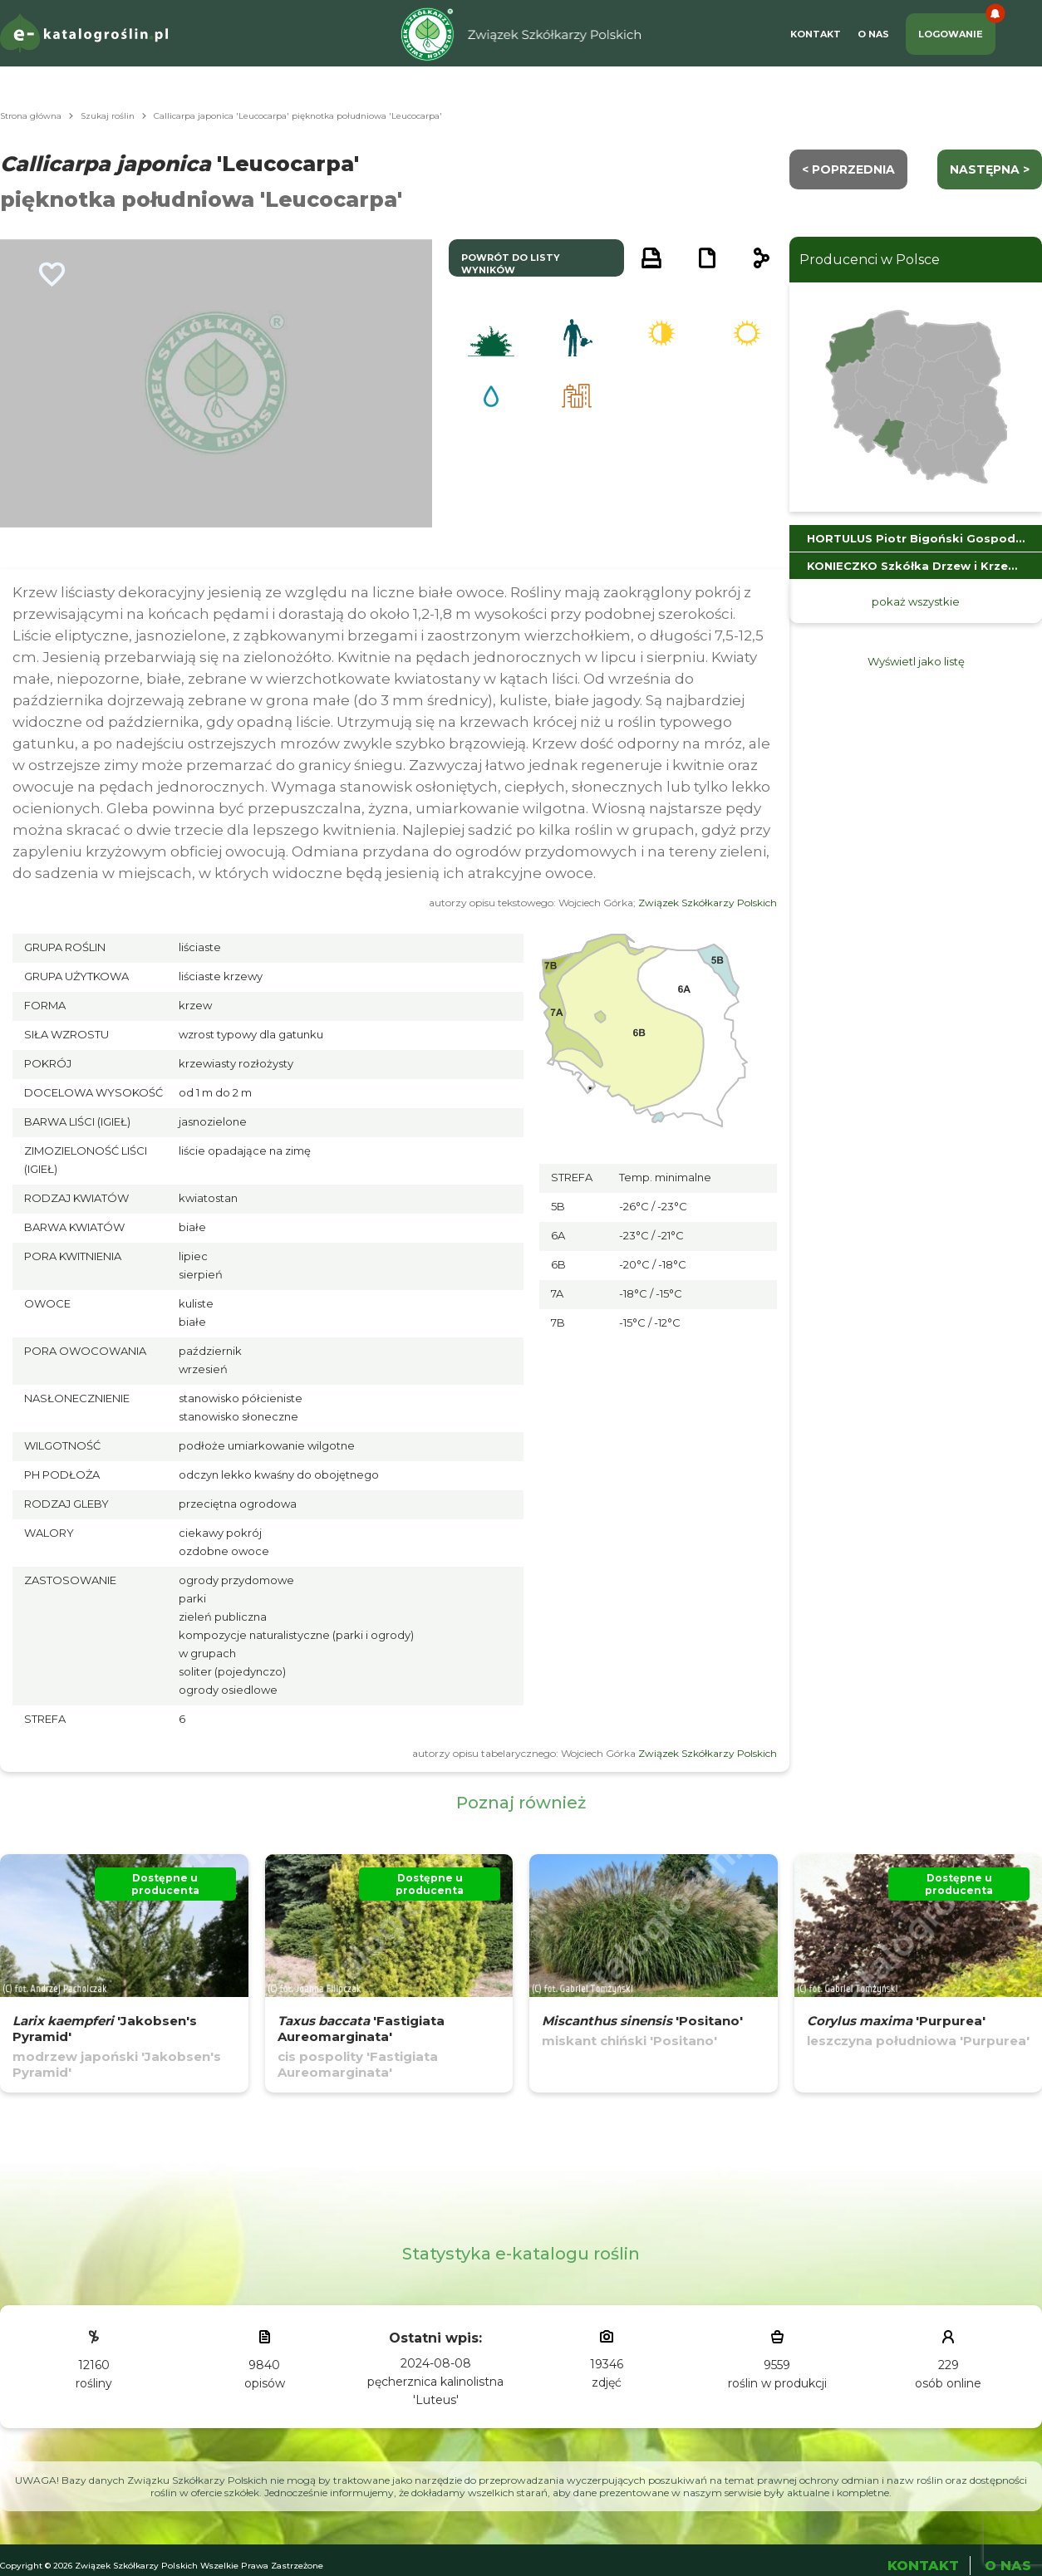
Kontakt (815, 34)
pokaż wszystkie (916, 601)
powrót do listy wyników (510, 264)
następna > (990, 169)
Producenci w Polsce (869, 259)
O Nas (873, 34)
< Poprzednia (848, 169)
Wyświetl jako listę (916, 661)
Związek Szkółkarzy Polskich (707, 902)
